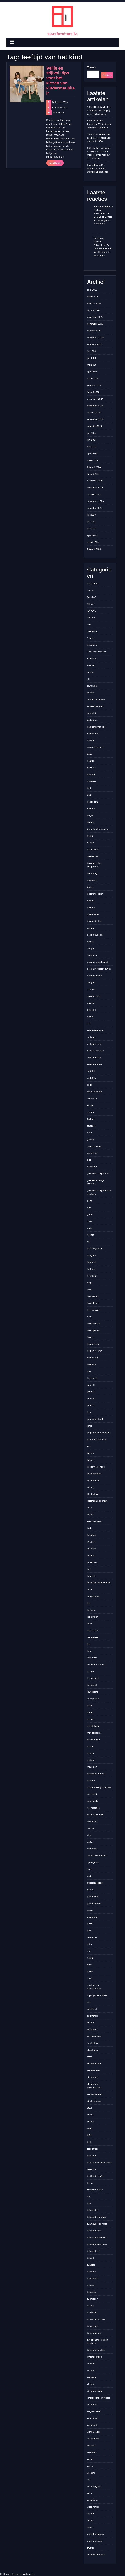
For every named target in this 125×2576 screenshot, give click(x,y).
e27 (89, 1023)
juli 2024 (91, 433)
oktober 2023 (94, 494)
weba (89, 2459)
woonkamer (93, 2500)
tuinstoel (91, 2271)
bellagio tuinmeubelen (98, 829)
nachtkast (92, 1794)
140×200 (91, 597)
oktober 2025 (94, 330)
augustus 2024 (94, 426)
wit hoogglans (94, 2486)
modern (91, 1780)
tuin (89, 2203)
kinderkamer (93, 1480)
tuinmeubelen (94, 2230)
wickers (91, 2472)
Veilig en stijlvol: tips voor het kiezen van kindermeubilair (60, 80)
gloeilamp (92, 1166)
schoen (90, 2022)
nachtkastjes (93, 1807)
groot (89, 1221)
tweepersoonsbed (96, 2350)
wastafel (91, 2445)
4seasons (92, 658)
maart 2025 (93, 378)
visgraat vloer (94, 2411)
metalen (91, 1760)
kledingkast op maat (97, 1501)
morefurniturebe (102, 206)
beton (90, 836)
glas (89, 1159)
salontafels (92, 2015)
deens (90, 941)
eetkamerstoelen (95, 1050)
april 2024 (92, 453)
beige (90, 815)
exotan (90, 1112)
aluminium (92, 685)
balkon (90, 740)
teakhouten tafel (95, 2176)
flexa (89, 1132)
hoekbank (92, 1275)
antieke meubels (95, 706)
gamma (90, 1139)
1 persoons (92, 583)
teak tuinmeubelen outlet (99, 2162)
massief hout (93, 1739)
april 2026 (92, 289)
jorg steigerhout (95, 1419)
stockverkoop (94, 2101)
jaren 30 (91, 1385)
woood (90, 2513)
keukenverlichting (96, 1466)
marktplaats (93, 1726)
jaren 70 (91, 1405)
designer (91, 982)
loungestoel (93, 1698)
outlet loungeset (95, 1882)
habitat (90, 1235)
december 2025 (95, 317)
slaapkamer (93, 2050)
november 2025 (95, 324)
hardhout (91, 1262)
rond (89, 1964)
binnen (90, 842)
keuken (90, 1460)
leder (89, 1623)
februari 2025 (94, 385)
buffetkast (92, 880)
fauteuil (90, 1119)
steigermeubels (95, 2094)
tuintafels (91, 2292)
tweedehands (94, 2333)
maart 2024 (93, 460)
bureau (90, 900)
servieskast (92, 2043)
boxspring (92, 873)
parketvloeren (94, 1903)
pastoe (90, 1910)
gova (89, 1200)
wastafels (92, 2452)
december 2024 (95, 399)
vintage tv (92, 2404)
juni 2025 (91, 358)
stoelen (90, 2121)
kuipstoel (91, 1535)
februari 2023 (94, 549)
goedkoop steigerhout (98, 1173)
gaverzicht (92, 1153)
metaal (90, 1753)
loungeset (92, 1685)
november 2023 (95, 487)
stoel (89, 2108)
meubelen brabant (96, 1773)
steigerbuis (92, 2077)
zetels (90, 2520)
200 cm (91, 617)
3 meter (91, 638)
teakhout (91, 2169)
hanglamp (92, 1255)
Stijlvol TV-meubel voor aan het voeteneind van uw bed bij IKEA (98, 137)
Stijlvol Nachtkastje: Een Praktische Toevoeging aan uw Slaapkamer (99, 110)
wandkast (92, 2425)
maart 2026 (93, 296)
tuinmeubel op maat (97, 2223)
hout (89, 1316)
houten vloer (93, 1344)
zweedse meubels (96, 2554)
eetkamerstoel (94, 1044)
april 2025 (92, 371)
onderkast (92, 1848)
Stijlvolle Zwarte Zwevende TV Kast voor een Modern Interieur (99, 124)
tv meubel (92, 2312)
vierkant (91, 2370)
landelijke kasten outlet (98, 1582)
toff (88, 2196)
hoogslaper (92, 1296)
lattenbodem (93, 1596)
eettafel (91, 1071)
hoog (89, 1289)
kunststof (91, 1541)
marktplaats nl (94, 1732)
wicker (90, 2466)
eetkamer (92, 1037)
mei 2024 (92, 446)
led (88, 1603)
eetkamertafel (94, 1057)
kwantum (91, 1548)
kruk (89, 1528)
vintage (90, 2384)
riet (88, 1951)
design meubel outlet (97, 962)
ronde (90, 1971)
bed (89, 788)
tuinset (90, 2258)
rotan (89, 1978)
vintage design (94, 2391)
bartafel (91, 774)
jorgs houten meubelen (98, 1432)
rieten (90, 1957)
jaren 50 (91, 1391)
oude (89, 1876)
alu (88, 679)
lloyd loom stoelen (96, 1664)
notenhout (92, 1821)
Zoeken (91, 67)
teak (89, 2142)
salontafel (92, 2009)
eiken (89, 1084)
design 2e (92, 955)
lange (90, 1589)
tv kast (90, 2305)
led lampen (92, 1616)
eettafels (91, 1078)
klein (89, 1507)
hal (88, 1241)
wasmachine (93, 2438)
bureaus (91, 907)
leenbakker (92, 1637)
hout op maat (93, 1330)
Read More (55, 163)
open (89, 1869)
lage (89, 1569)
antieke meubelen (96, 699)
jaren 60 (91, 1398)
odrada (90, 1828)
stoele (90, 2114)
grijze (90, 1214)
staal (89, 2056)
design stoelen (94, 975)
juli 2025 (91, 351)
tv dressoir (92, 2299)
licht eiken (92, 1657)
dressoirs (91, 1009)
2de (89, 624)
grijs (89, 1207)
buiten (90, 887)
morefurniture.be (63, 34)
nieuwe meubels (95, 1814)
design (90, 948)
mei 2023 (92, 528)
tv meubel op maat (96, 2319)
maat (89, 1705)
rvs (88, 2002)
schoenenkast (94, 2036)
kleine (90, 1514)
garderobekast (94, 1146)
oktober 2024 (94, 412)
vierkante (91, 2377)
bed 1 (89, 795)
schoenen (92, 2029)
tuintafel (91, 2285)
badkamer (92, 720)
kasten (90, 1453)
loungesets (92, 1691)
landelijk (91, 1576)
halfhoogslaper (94, 1248)
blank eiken (92, 849)
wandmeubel (93, 2431)
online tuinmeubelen (97, 1855)
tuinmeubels (93, 2251)
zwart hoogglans (95, 2534)
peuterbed (92, 1917)
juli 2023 (91, 514)
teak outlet (92, 2148)
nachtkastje (93, 1801)
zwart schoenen (95, 2541)
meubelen (92, 1767)
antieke (90, 692)
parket (90, 1889)
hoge (89, 1282)
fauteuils (91, 1125)
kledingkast (92, 1494)
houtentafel (92, 1357)
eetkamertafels (94, 1064)
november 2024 (95, 405)
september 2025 (95, 337)
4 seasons (92, 645)
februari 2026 (94, 303)
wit (88, 2479)
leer (89, 1644)
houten (90, 1337)
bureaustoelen (94, 921)
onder (90, 1842)
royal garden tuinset (97, 1995)
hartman (91, 1269)
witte (89, 2493)
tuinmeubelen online (97, 2237)
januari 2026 (93, 310)
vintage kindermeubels (98, 2397)
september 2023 (95, 501)
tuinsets (91, 2264)
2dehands (92, 631)
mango (90, 1719)
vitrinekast (92, 2418)
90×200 (91, 665)
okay (89, 1835)
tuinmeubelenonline (97, 2244)
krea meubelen (94, 1521)
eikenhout (92, 1098)
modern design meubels (99, 1787)
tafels (90, 2135)
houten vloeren (94, 1350)
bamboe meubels (95, 747)
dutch (90, 1016)
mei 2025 (92, 364)
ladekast (91, 1555)
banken (90, 761)
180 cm (90, 604)
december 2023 (95, 480)
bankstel (91, 767)
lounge (90, 1671)
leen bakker (93, 1630)
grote (89, 1228)
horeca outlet (93, 1310)
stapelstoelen (93, 2070)
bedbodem (92, 801)
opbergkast (92, 1862)
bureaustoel (93, 914)
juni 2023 (91, 521)
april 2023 (92, 535)
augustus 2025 (94, 344)
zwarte (90, 2547)
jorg (89, 1412)
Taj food (98, 238)
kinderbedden (94, 1473)
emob (90, 1105)
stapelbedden (94, 2063)
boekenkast (93, 856)
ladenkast (92, 1562)
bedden (91, 808)
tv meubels (92, 2326)
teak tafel (91, 2155)
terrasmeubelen (95, 2189)
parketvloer (92, 1896)
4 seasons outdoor (96, 651)
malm (89, 1712)
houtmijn (91, 1364)
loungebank (93, 1678)
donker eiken (93, 996)
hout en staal (93, 1323)
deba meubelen (95, 934)
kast (89, 1446)
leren (89, 1651)
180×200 (91, 610)
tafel (89, 2128)
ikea (89, 1371)
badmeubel (92, 733)
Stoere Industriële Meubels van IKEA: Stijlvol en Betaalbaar (97, 168)
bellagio (91, 822)
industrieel (92, 1378)
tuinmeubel (92, 2210)
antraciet (91, 713)
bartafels (91, 781)
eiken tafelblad (94, 1091)
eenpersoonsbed (95, 1030)
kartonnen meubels (96, 1439)
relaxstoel (92, 1937)
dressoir (91, 1003)
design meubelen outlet (99, 969)
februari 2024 (94, 467)
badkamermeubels (96, 726)
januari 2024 (93, 474)
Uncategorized (94, 2356)
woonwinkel (93, 2507)
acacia (90, 672)
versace (91, 2363)
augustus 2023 (94, 508)
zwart (90, 2527)
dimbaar (91, 989)
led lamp (91, 1610)
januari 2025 (93, 392)
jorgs (89, 1425)
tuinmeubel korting (96, 2217)
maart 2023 (93, 542)
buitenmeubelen (95, 893)
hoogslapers (93, 1303)
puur (89, 1930)
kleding (90, 1487)
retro (89, 1944)
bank (89, 754)
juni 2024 (92, 439)
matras (90, 1746)
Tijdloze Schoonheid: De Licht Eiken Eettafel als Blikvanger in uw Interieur (103, 217)
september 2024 (95, 419)
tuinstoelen (92, 2278)
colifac (90, 928)
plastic (90, 1923)
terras (90, 2183)
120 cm (90, 590)
